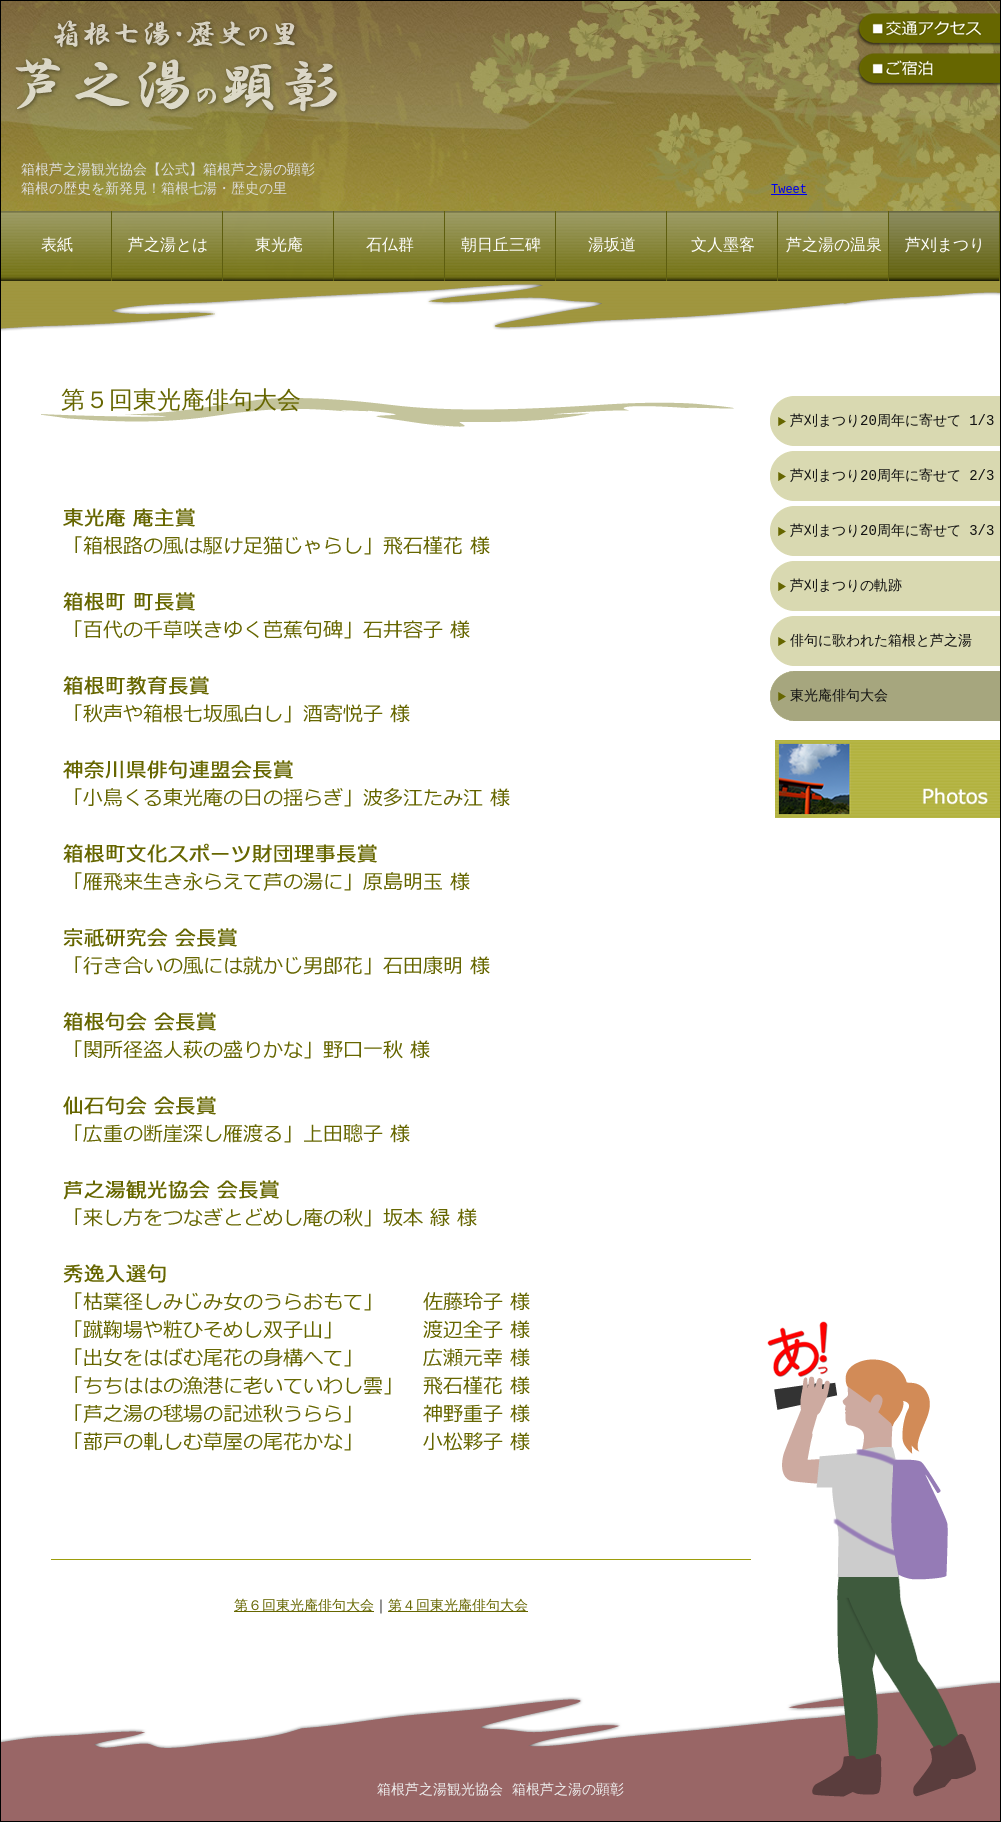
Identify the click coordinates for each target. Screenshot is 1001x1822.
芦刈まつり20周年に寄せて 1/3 (892, 420)
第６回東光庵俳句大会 (304, 1606)
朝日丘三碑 (501, 246)
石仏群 (390, 246)
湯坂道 (612, 246)
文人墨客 (723, 246)
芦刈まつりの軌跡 (846, 585)
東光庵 (279, 246)
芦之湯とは (168, 246)
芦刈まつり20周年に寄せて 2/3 (892, 475)
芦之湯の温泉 (834, 246)
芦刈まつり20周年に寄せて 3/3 (892, 530)
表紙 (57, 246)
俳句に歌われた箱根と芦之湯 (881, 640)
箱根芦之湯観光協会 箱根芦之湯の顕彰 (500, 1790)
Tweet (789, 190)
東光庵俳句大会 (839, 695)
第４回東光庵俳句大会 (458, 1606)
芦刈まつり (945, 246)
